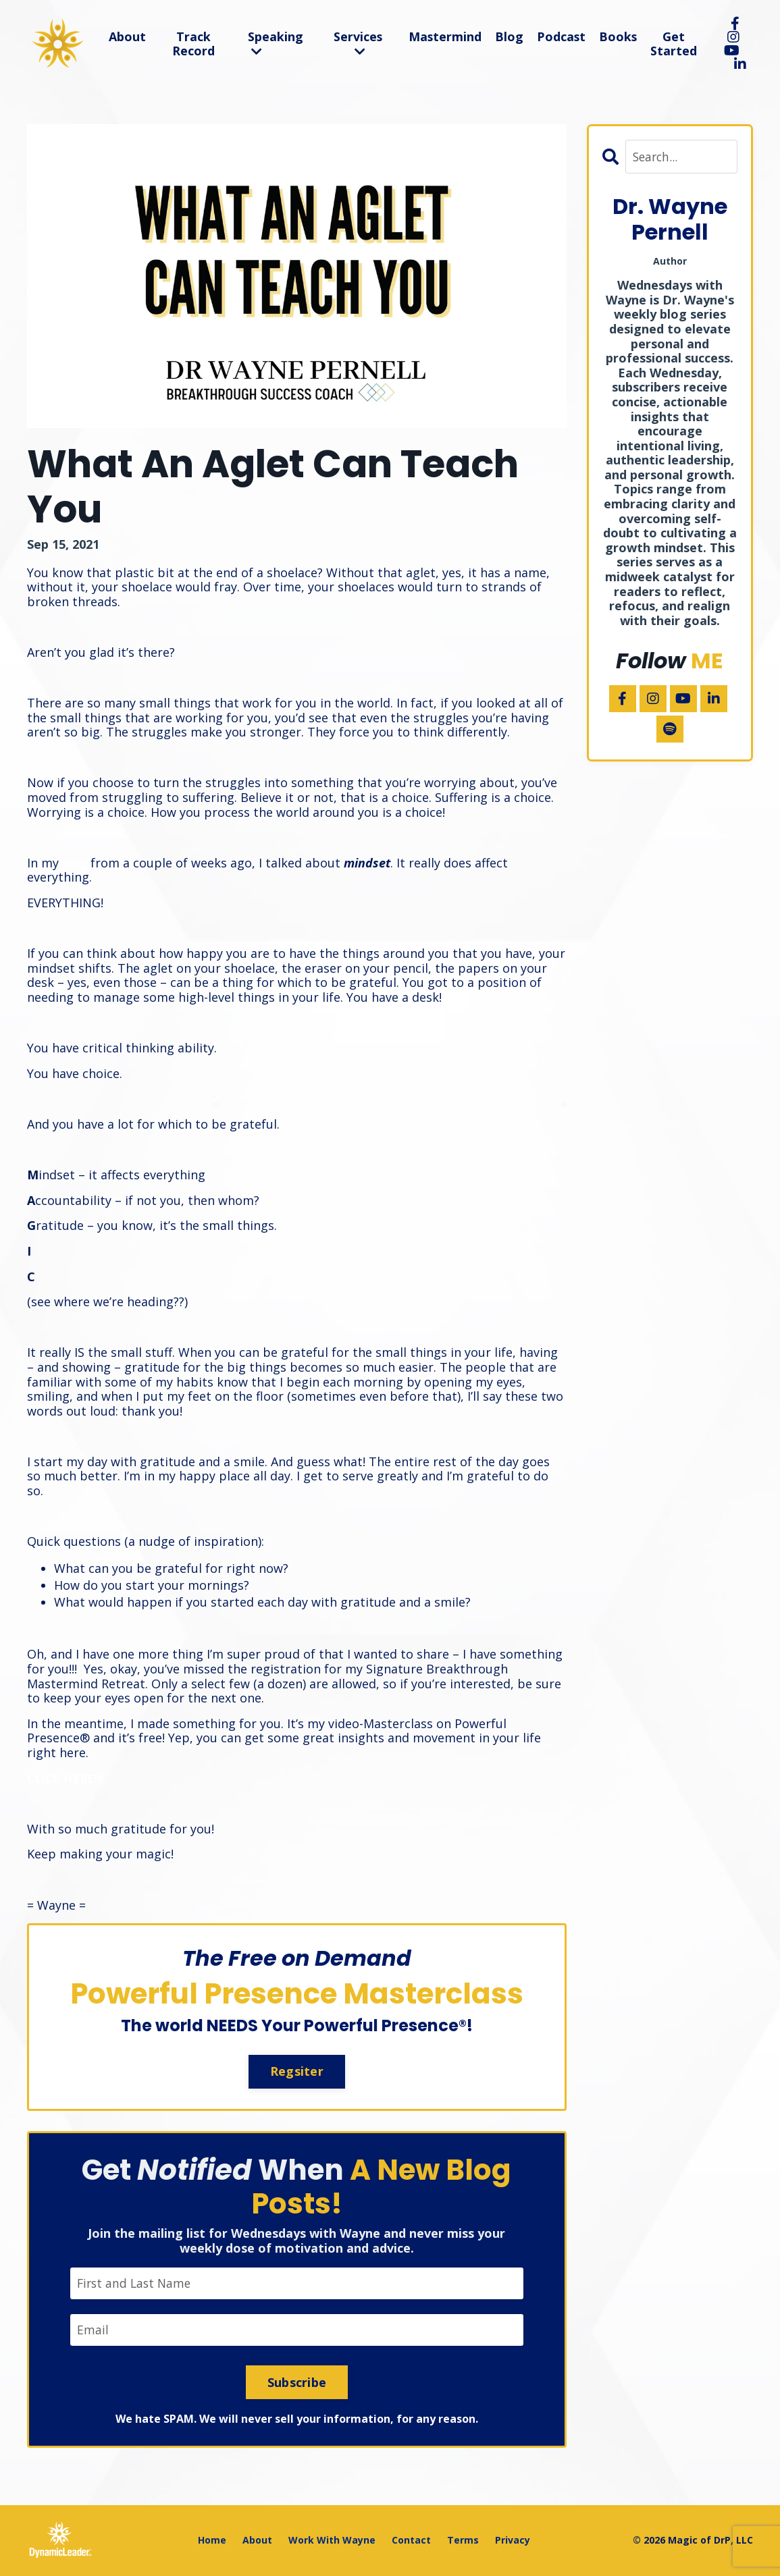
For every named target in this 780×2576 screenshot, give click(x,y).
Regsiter (296, 2071)
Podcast (560, 36)
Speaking (273, 43)
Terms (463, 2540)
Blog (508, 36)
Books (617, 36)
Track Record (193, 43)
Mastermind (443, 36)
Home (212, 2540)
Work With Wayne (331, 2540)
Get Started (673, 43)
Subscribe (296, 2383)
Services (356, 43)
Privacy (512, 2540)
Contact (411, 2540)
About (127, 36)
